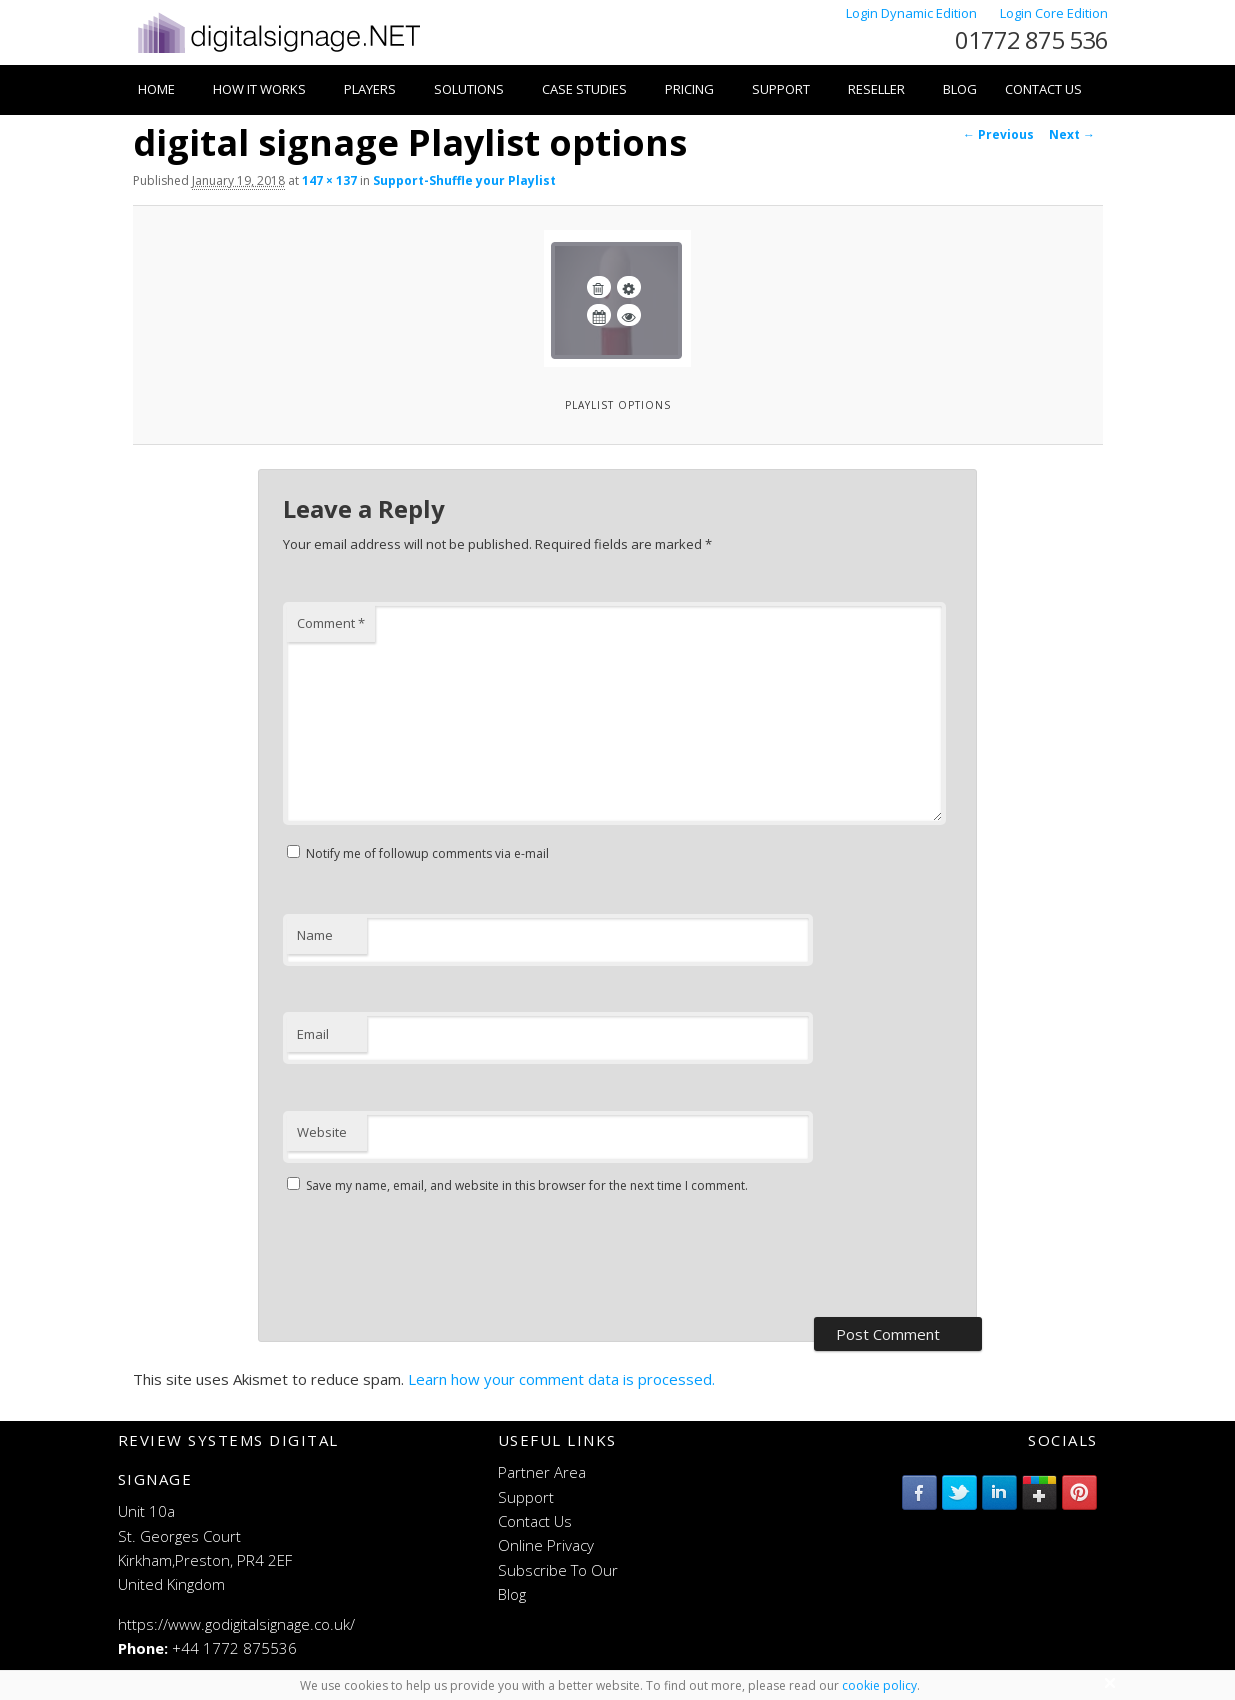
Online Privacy (546, 1545)
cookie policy (879, 1685)
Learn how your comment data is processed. (561, 1379)
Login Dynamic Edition (913, 13)
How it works (259, 89)
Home (156, 89)
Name (315, 935)
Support (781, 89)
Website (322, 1132)
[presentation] (435, 1258)
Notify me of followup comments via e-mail (427, 853)
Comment (331, 623)
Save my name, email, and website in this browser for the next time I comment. (527, 1185)
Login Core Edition (1054, 13)
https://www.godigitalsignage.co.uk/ (236, 1624)
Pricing (689, 89)
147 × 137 (329, 180)
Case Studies (584, 89)
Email (313, 1034)
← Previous (998, 134)
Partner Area (542, 1472)
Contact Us (1043, 89)
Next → (1072, 134)
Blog (960, 89)
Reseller (876, 89)
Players (370, 89)
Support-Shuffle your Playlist (464, 180)
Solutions (469, 89)
